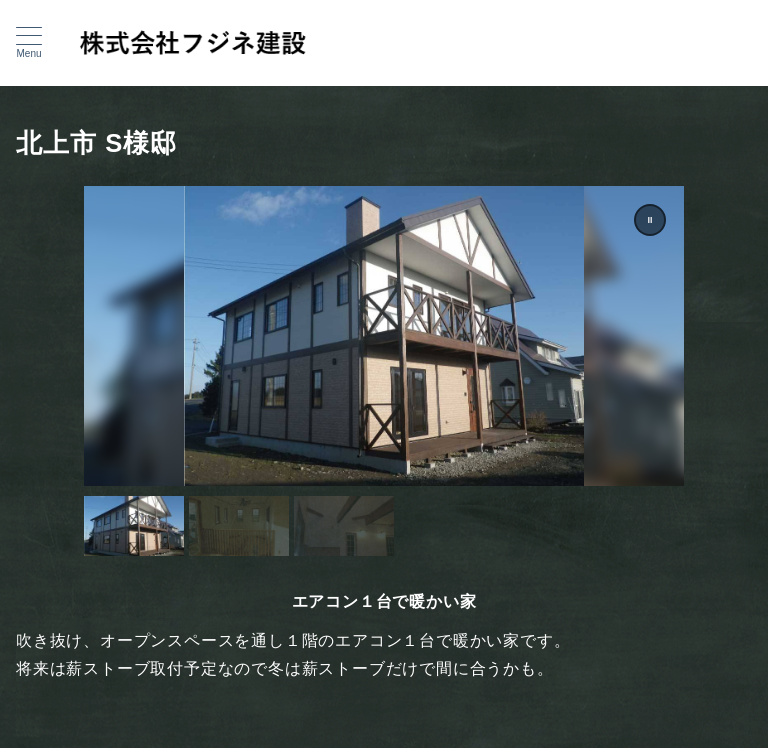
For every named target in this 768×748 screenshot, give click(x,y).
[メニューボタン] (29, 43)
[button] (650, 220)
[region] (384, 371)
